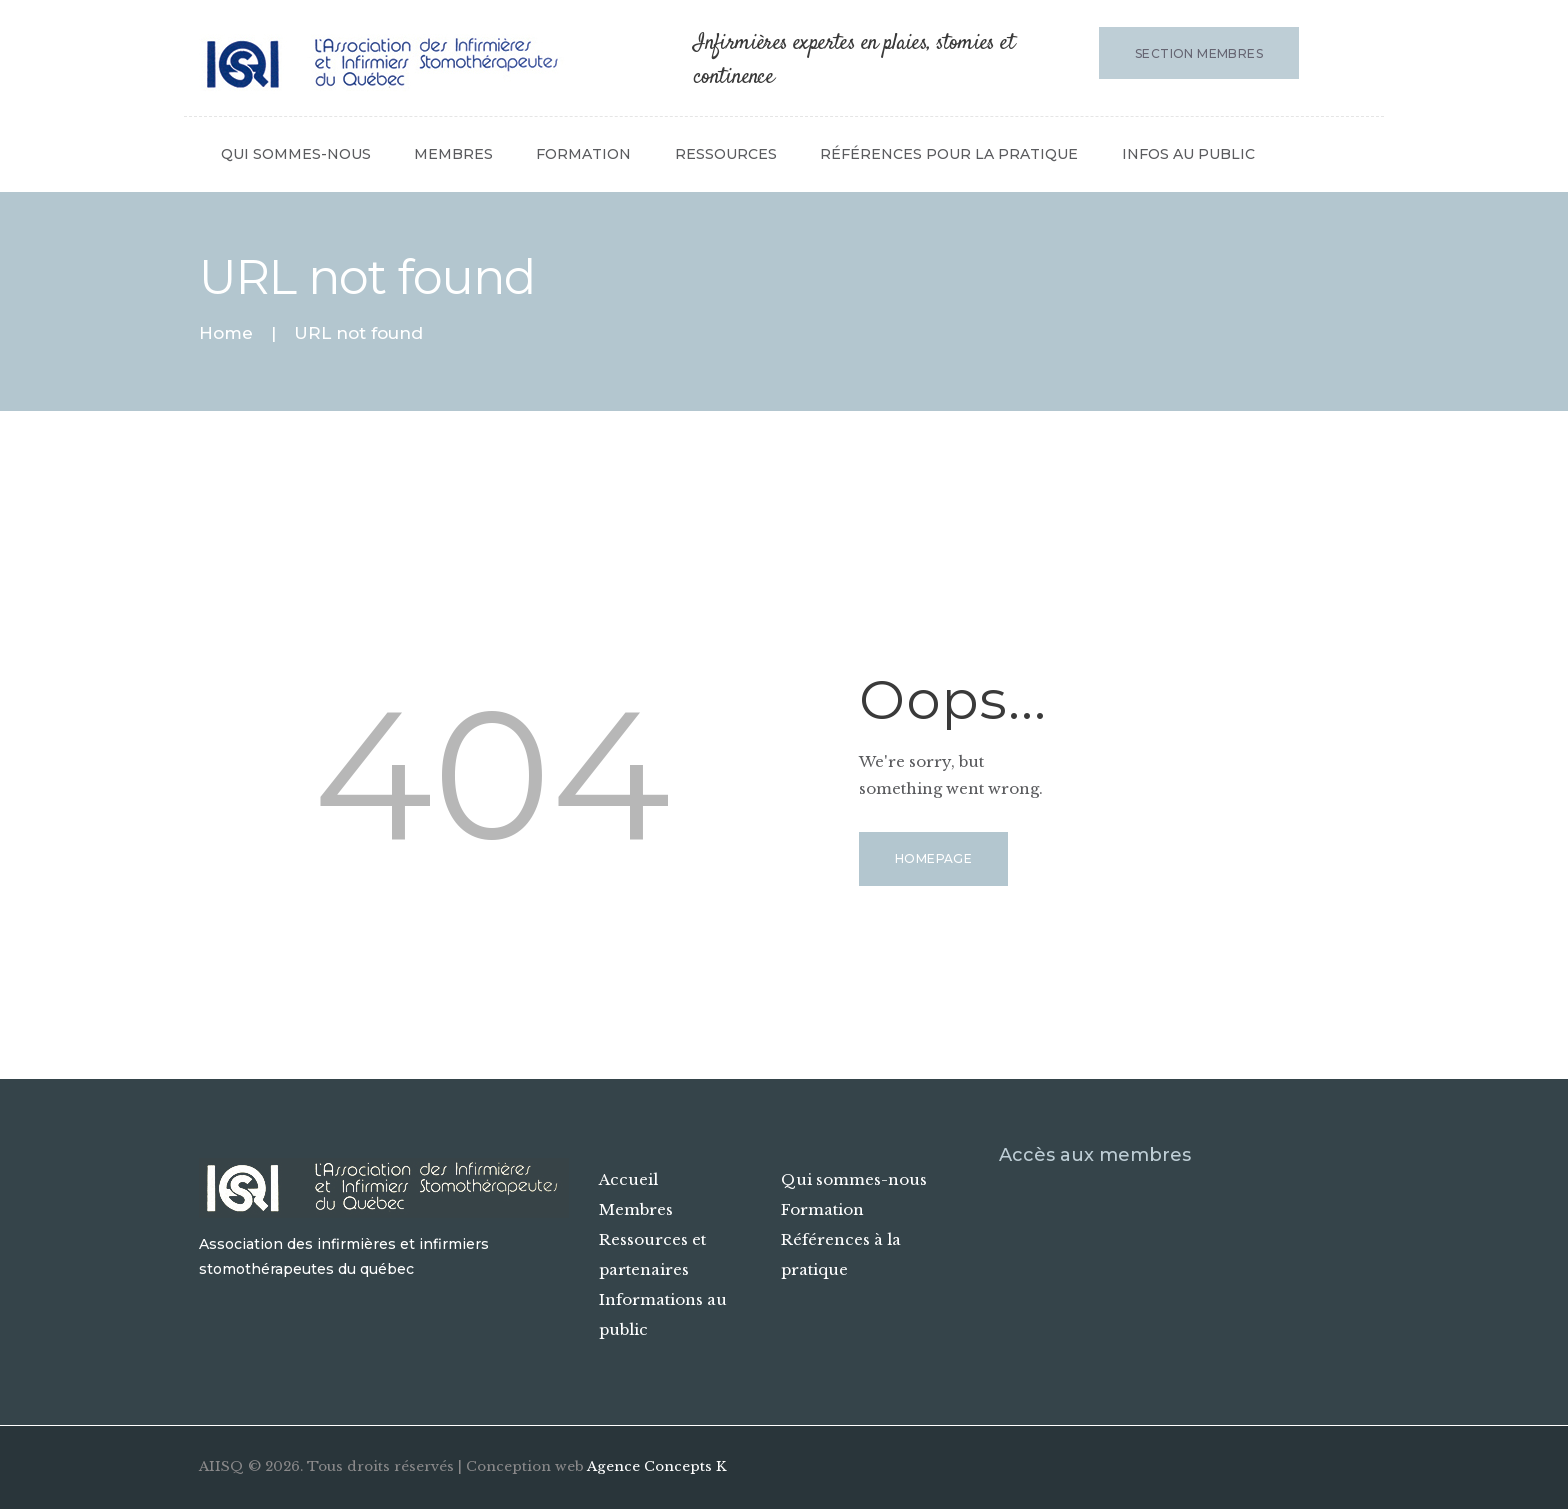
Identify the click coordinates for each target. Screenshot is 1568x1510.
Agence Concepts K (657, 1466)
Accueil (628, 1179)
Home (226, 333)
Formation (822, 1209)
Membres (636, 1209)
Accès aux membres (1095, 1155)
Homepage (933, 858)
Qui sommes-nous (854, 1179)
